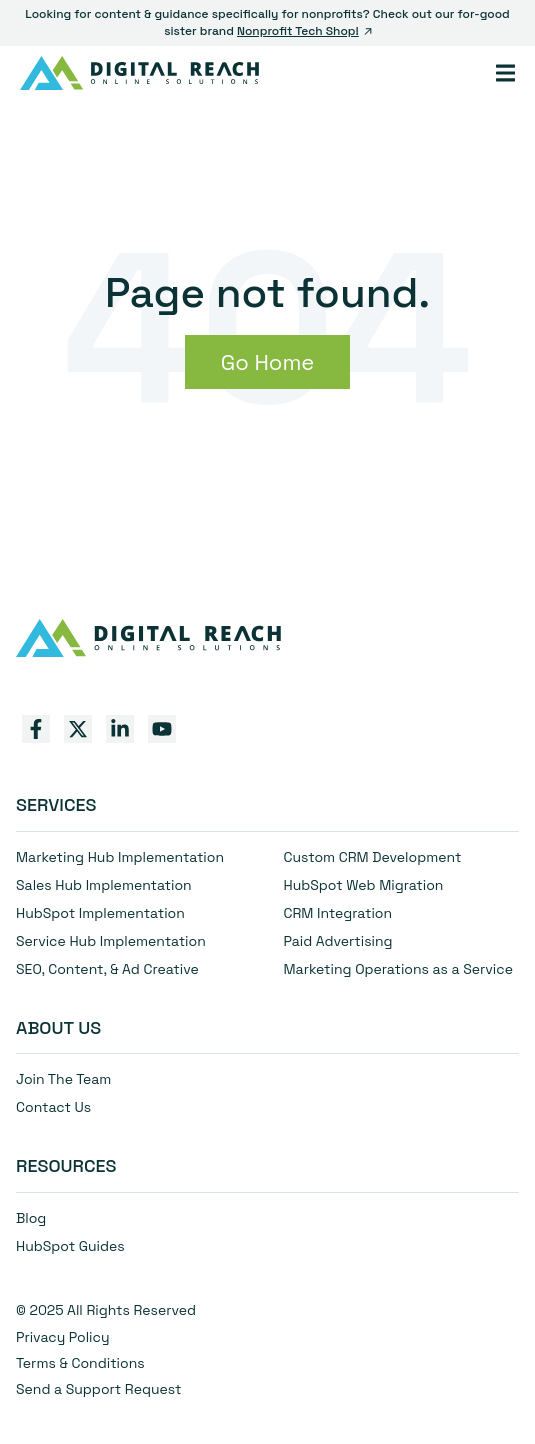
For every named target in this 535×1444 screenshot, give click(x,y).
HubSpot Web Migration (364, 885)
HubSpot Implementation (100, 913)
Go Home (268, 362)
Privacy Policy (63, 1337)
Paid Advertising (338, 941)
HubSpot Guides (70, 1246)
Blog (31, 1218)
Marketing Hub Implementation (120, 857)
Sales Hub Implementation (104, 885)
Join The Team (63, 1079)
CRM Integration (338, 913)
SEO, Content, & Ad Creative (107, 969)
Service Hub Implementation (111, 941)
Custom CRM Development (373, 857)
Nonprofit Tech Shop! (304, 31)
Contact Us (53, 1107)
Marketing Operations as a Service (398, 969)
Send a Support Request (99, 1389)
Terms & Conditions (80, 1363)
